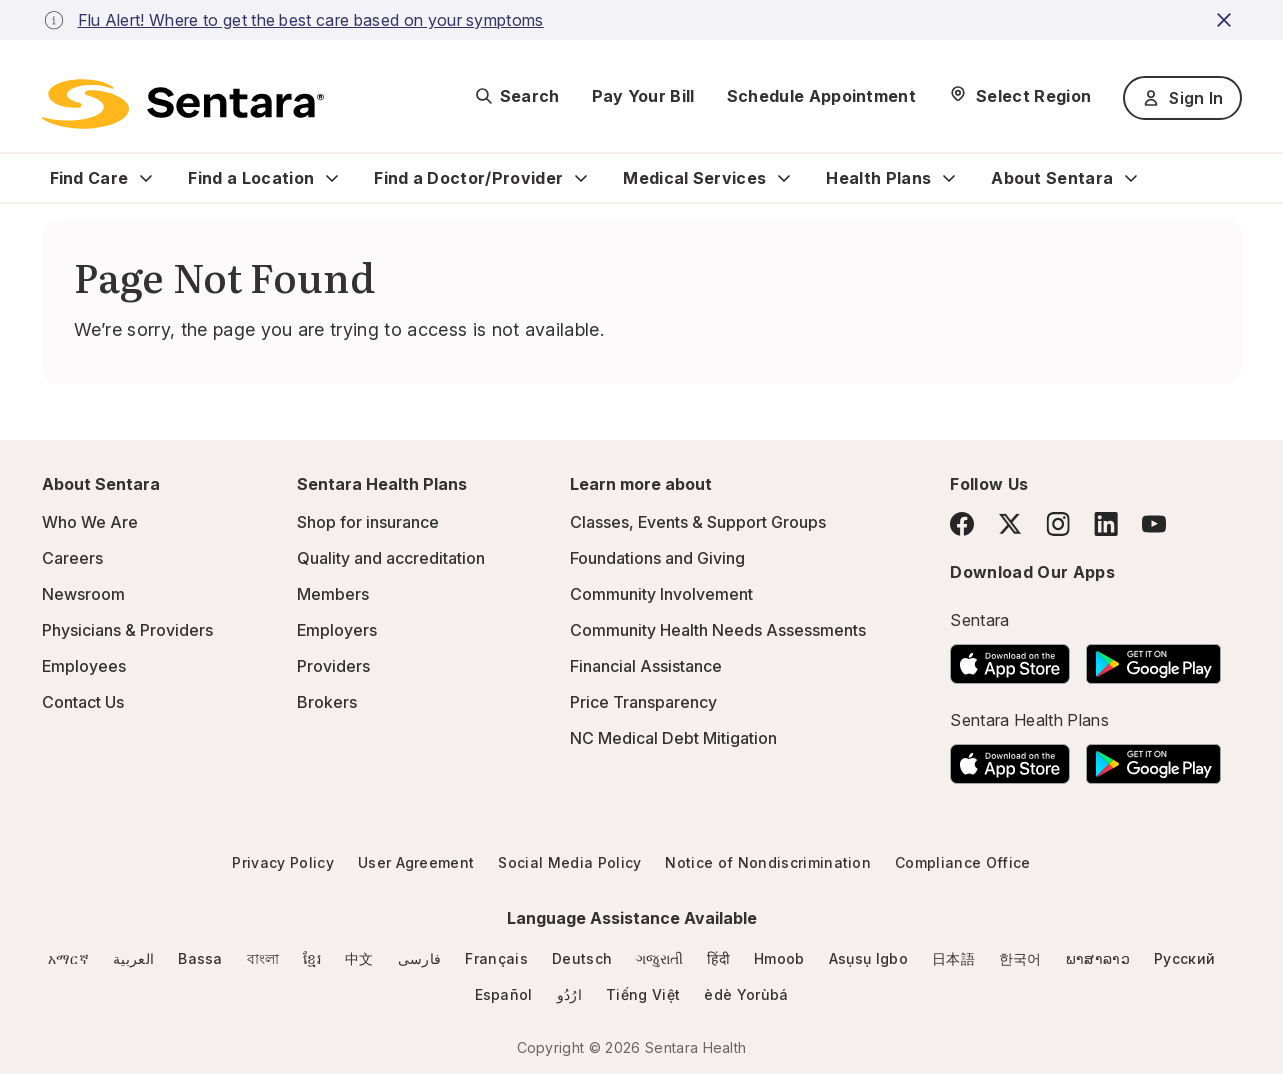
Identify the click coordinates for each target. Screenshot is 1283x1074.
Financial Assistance (646, 666)
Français (496, 958)
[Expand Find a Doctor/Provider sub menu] (581, 178)
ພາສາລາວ (1098, 958)
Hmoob (779, 958)
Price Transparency (643, 702)
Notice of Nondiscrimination (768, 862)
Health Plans (878, 178)
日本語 (953, 958)
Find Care (89, 178)
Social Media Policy (569, 862)
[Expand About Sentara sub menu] (1131, 178)
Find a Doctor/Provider (468, 178)
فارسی (420, 958)
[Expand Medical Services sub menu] (784, 178)
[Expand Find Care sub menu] (146, 178)
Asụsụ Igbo (868, 958)
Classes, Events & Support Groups (698, 522)
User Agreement (416, 862)
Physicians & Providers (127, 630)
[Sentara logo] (183, 104)
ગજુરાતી (659, 958)
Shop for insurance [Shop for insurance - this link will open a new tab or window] (368, 522)
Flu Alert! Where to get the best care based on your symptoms (311, 20)
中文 (359, 958)
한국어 (1020, 958)
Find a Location (251, 178)
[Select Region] (1019, 96)
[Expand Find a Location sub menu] (332, 178)
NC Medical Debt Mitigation (673, 738)
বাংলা (263, 958)
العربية (133, 958)
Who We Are (90, 522)
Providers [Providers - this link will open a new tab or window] (333, 666)
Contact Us (83, 702)
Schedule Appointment (821, 96)
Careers (72, 558)
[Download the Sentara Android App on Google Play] (1153, 658)
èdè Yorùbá (746, 994)
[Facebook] (962, 524)
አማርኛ (68, 958)
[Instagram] (1058, 523)
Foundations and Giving (657, 558)
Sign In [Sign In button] (1182, 98)
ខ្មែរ (312, 958)
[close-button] (1227, 20)
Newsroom (83, 594)
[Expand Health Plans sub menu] (949, 178)
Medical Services (694, 178)
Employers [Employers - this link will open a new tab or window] (337, 630)
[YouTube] (1154, 524)
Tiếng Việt (643, 994)
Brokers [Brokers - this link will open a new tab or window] (327, 702)
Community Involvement (661, 594)
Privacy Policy (282, 862)
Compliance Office (962, 862)
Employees (84, 666)
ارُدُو (569, 994)
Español (504, 994)
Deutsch (582, 958)
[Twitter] (1010, 524)
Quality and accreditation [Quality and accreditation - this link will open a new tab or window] (391, 558)
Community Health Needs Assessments (718, 630)
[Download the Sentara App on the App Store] (1010, 658)
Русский (1184, 958)
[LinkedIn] (1106, 523)
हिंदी (718, 958)
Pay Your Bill (643, 96)
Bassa (200, 958)
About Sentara (1052, 178)
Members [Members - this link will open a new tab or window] (333, 594)
